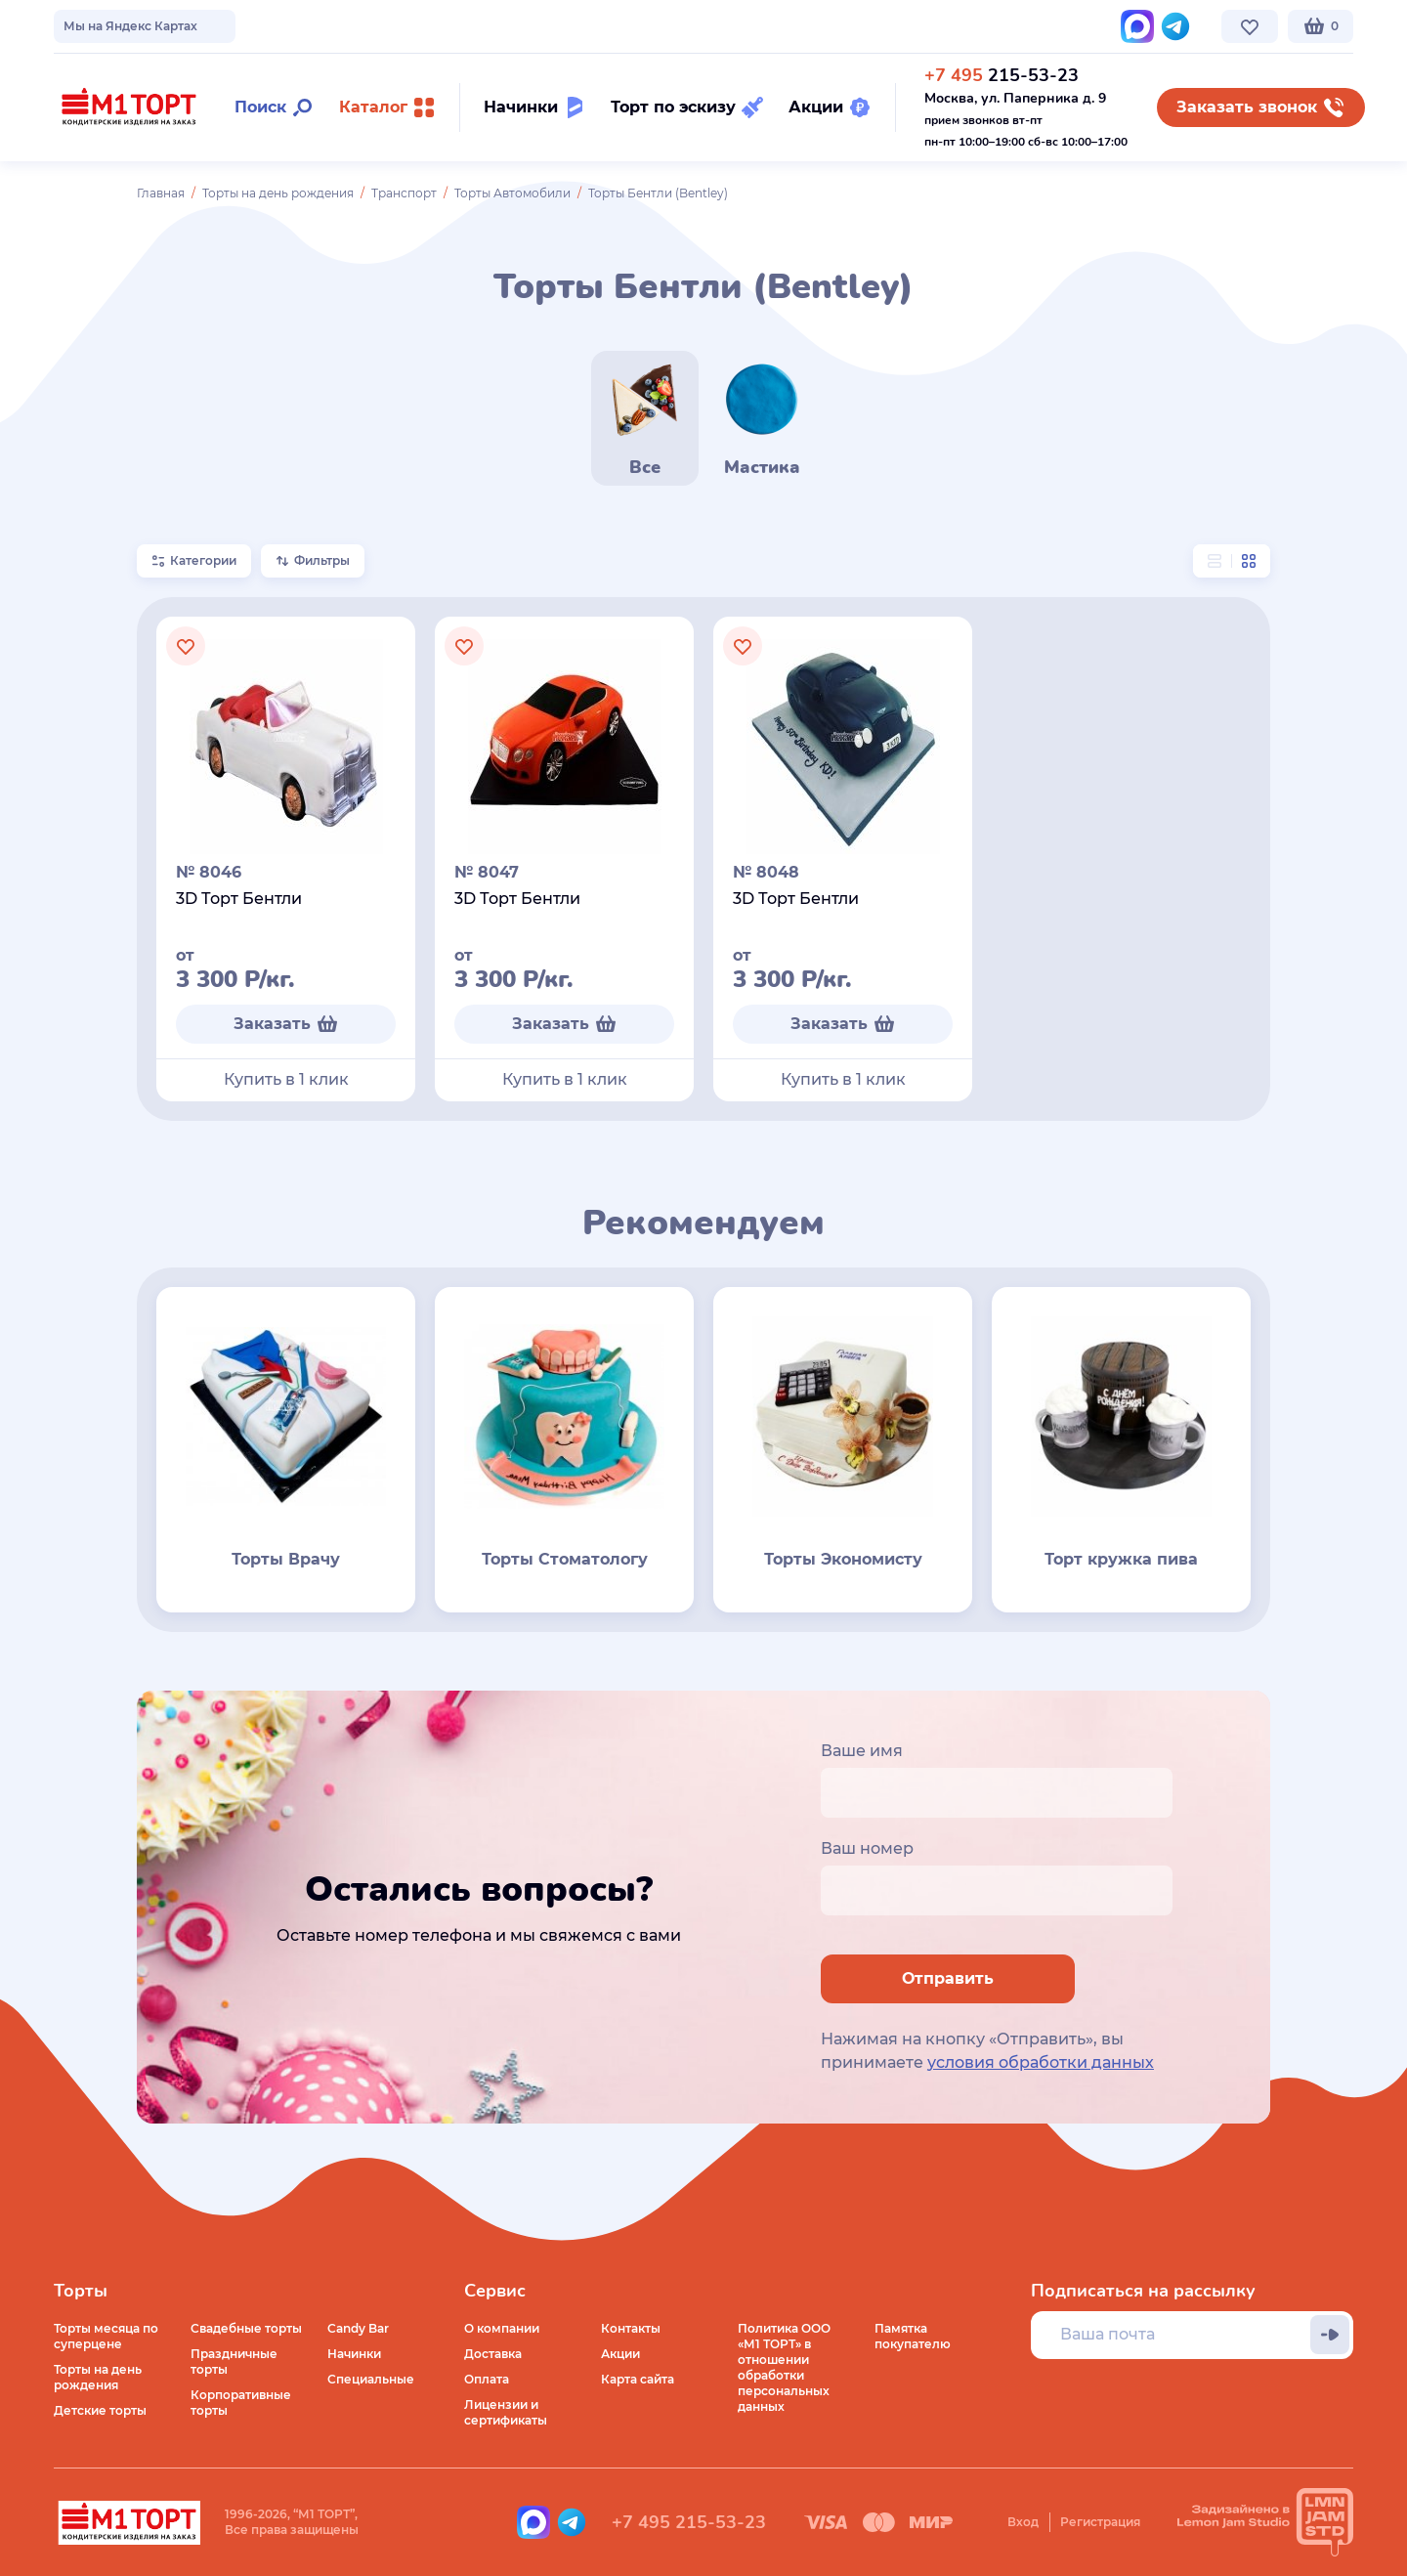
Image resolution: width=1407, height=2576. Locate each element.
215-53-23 (1001, 75)
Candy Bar (358, 2328)
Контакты (518, 26)
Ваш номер (867, 1848)
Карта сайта (637, 2379)
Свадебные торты (246, 2328)
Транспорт (404, 193)
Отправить (948, 1978)
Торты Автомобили (512, 193)
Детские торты (100, 2410)
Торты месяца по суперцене (106, 2336)
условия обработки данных (1040, 2062)
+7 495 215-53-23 (689, 2522)
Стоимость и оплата (402, 26)
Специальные (370, 2379)
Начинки (354, 2353)
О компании (91, 26)
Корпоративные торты (241, 2402)
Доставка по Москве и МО (234, 26)
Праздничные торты (234, 2361)
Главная (161, 193)
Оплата (486, 2379)
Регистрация (1100, 2521)
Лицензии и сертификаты (505, 2412)
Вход (1023, 2521)
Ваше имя (862, 1750)
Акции (620, 2353)
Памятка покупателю (912, 2336)
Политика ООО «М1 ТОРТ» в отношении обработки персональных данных (784, 2367)
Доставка (493, 2353)
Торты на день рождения (278, 193)
